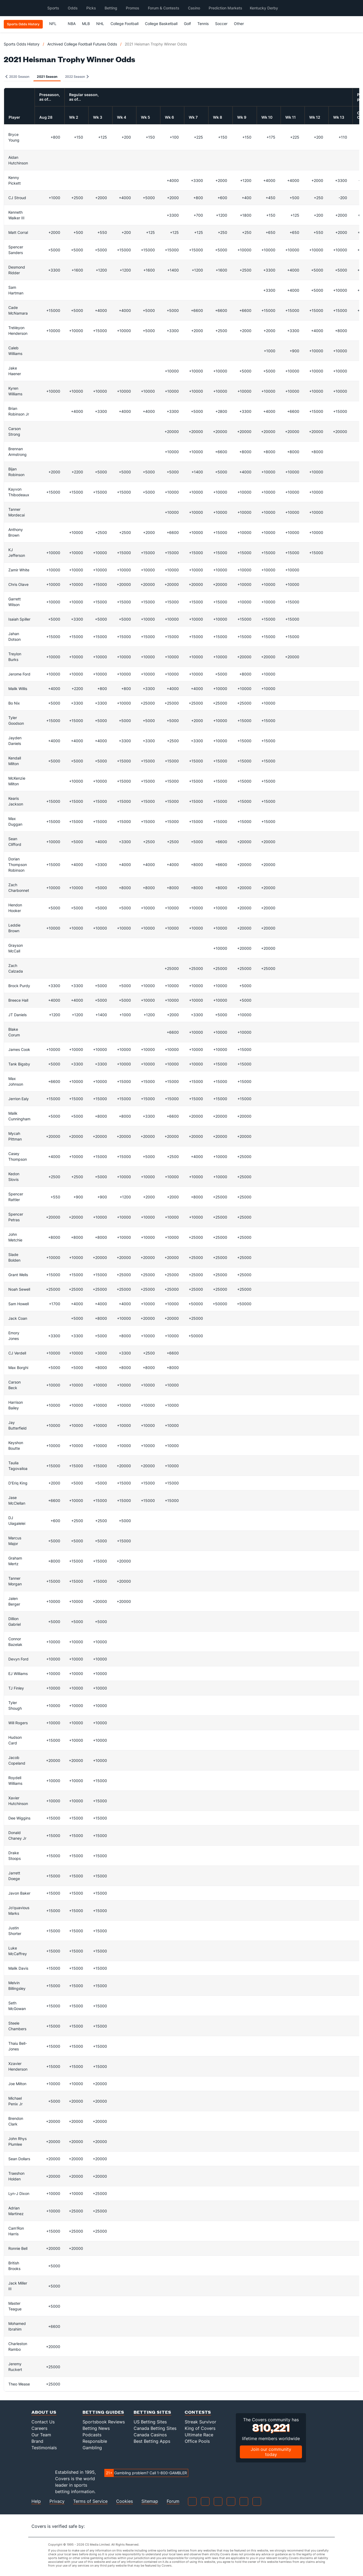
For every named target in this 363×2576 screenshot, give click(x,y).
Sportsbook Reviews (104, 2421)
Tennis (203, 23)
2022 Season (77, 77)
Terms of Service (90, 2501)
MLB (86, 23)
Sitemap (149, 2501)
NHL (100, 23)
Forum (173, 2501)
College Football (124, 23)
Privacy (57, 2501)
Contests (198, 2412)
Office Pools (197, 2441)
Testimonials (44, 2447)
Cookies (124, 2501)
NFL (55, 23)
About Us (43, 2412)
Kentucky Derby (264, 8)
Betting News (96, 2428)
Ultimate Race (199, 2434)
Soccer (221, 23)
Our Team (41, 2434)
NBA (72, 23)
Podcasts (92, 2434)
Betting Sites (152, 2412)
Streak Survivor (200, 2421)
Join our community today (271, 2452)
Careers (39, 2428)
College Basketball (161, 23)
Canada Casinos (150, 2434)
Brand (37, 2441)
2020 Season (17, 77)
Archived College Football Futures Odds (82, 44)
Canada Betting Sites (155, 2428)
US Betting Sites (150, 2421)
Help (36, 2501)
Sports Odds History (22, 44)
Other (241, 23)
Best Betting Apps (152, 2441)
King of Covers (200, 2428)
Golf (187, 23)
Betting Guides (103, 2412)
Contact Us (43, 2421)
